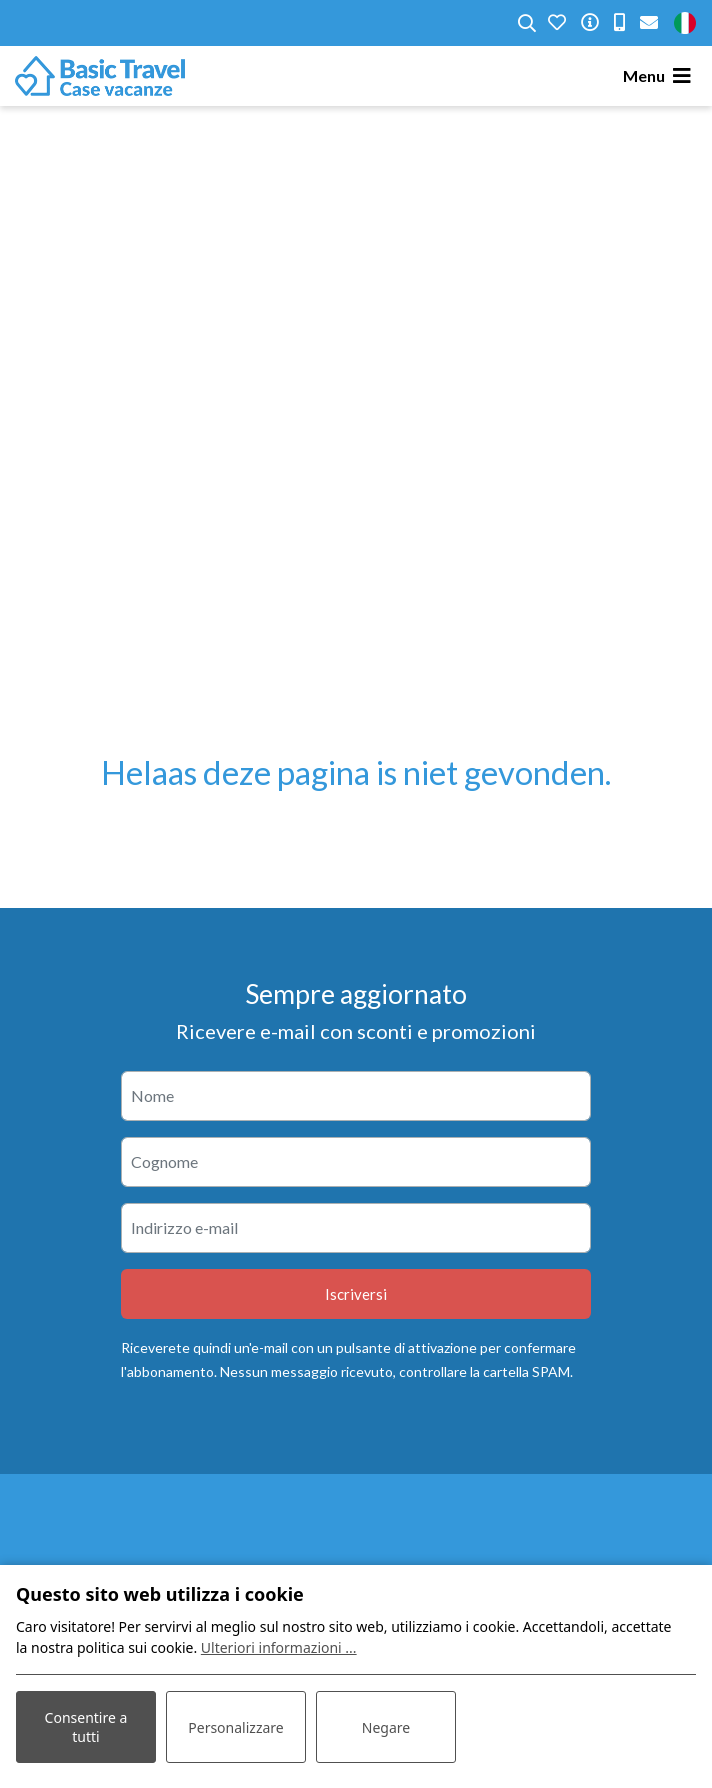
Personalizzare (235, 1727)
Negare (386, 1727)
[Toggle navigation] (660, 76)
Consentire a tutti (86, 1727)
